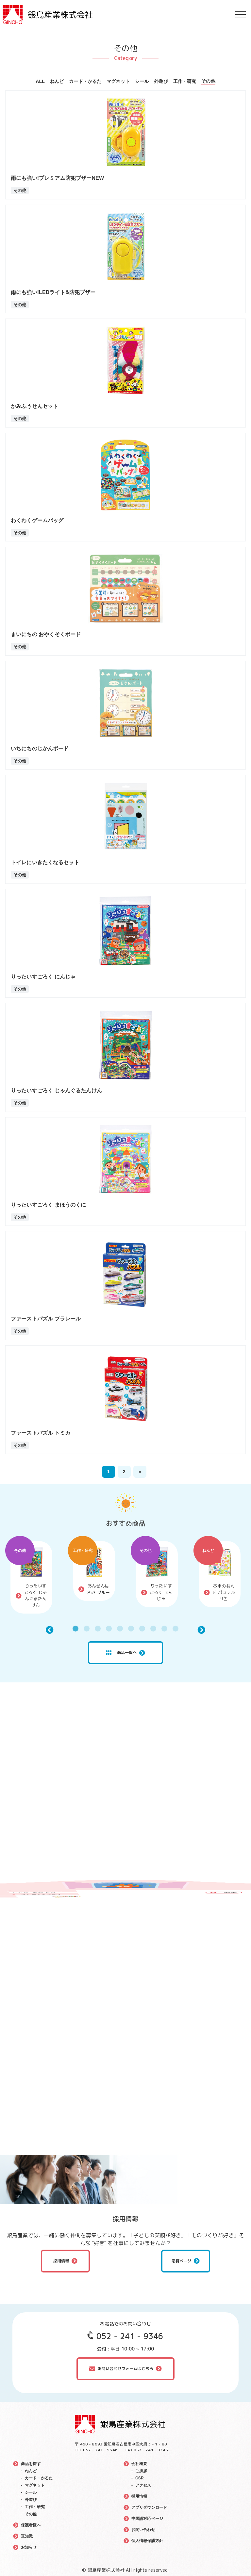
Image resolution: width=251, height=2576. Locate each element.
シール (142, 81)
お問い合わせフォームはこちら (125, 2368)
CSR (139, 2478)
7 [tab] (142, 1628)
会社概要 (139, 2463)
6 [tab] (131, 1628)
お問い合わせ (143, 2529)
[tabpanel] (31, 1577)
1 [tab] (75, 1628)
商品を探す (31, 2463)
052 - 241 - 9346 (129, 2336)
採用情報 (61, 2261)
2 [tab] (87, 1628)
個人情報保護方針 (147, 2540)
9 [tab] (164, 1628)
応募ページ (182, 2261)
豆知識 (27, 2536)
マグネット (118, 81)
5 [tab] (120, 1628)
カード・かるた (85, 81)
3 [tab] (98, 1628)
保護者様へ (31, 2525)
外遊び (161, 81)
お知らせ (29, 2547)
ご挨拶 (141, 2471)
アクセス (143, 2485)
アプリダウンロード (149, 2507)
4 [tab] (109, 1628)
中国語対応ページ (147, 2518)
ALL (40, 81)
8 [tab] (153, 1628)
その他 (208, 81)
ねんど (57, 81)
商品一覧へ (121, 1652)
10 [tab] (175, 1628)
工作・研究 (184, 81)
